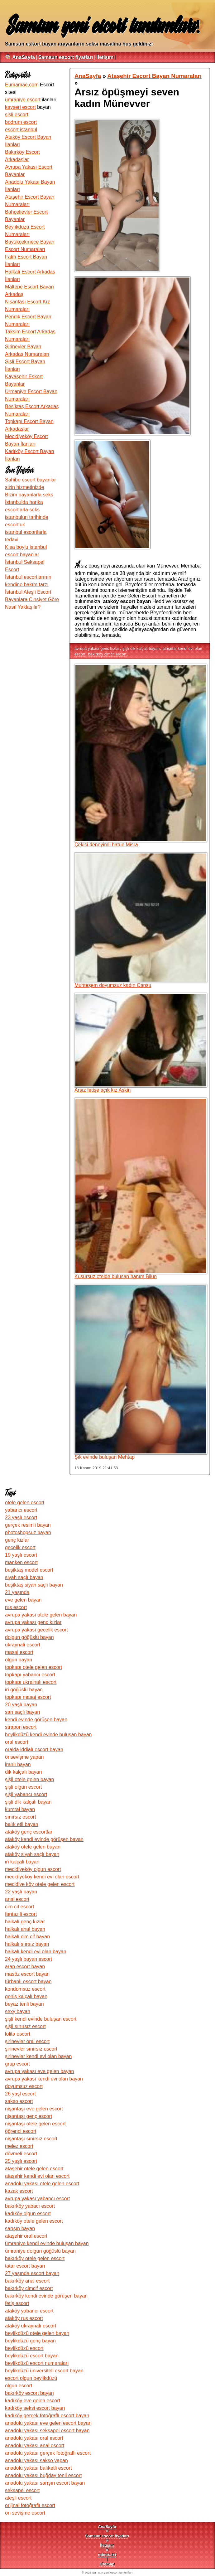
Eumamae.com (22, 84)
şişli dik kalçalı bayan (141, 648)
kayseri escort (20, 107)
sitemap (106, 2564)
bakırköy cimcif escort (107, 654)
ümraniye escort (23, 99)
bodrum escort (21, 122)
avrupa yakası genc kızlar (97, 648)
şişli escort (16, 114)
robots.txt (107, 2554)
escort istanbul (21, 129)
